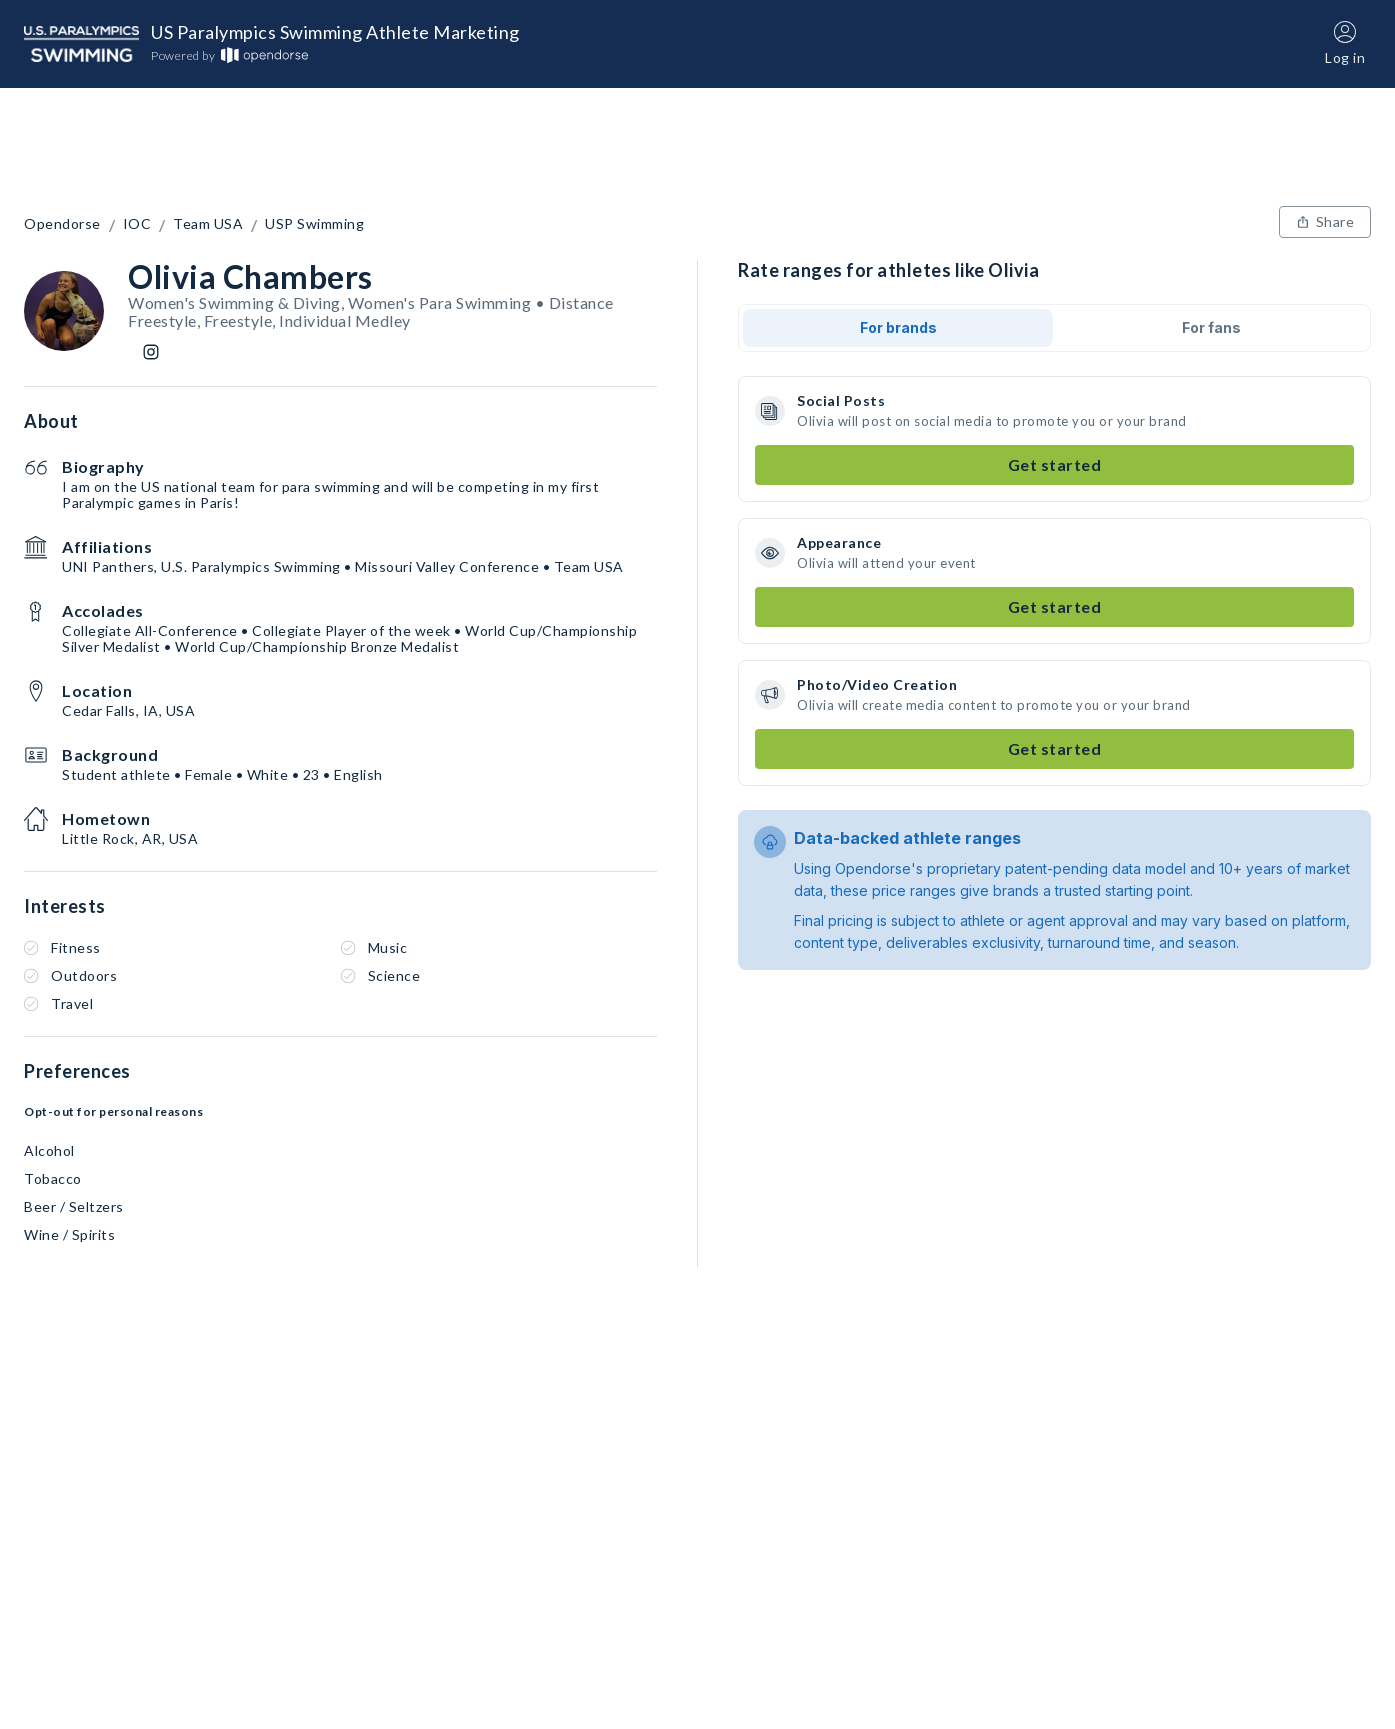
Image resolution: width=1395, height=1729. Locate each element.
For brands (898, 327)
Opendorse (62, 224)
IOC (137, 224)
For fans (1211, 327)
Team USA (208, 224)
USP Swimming (314, 224)
